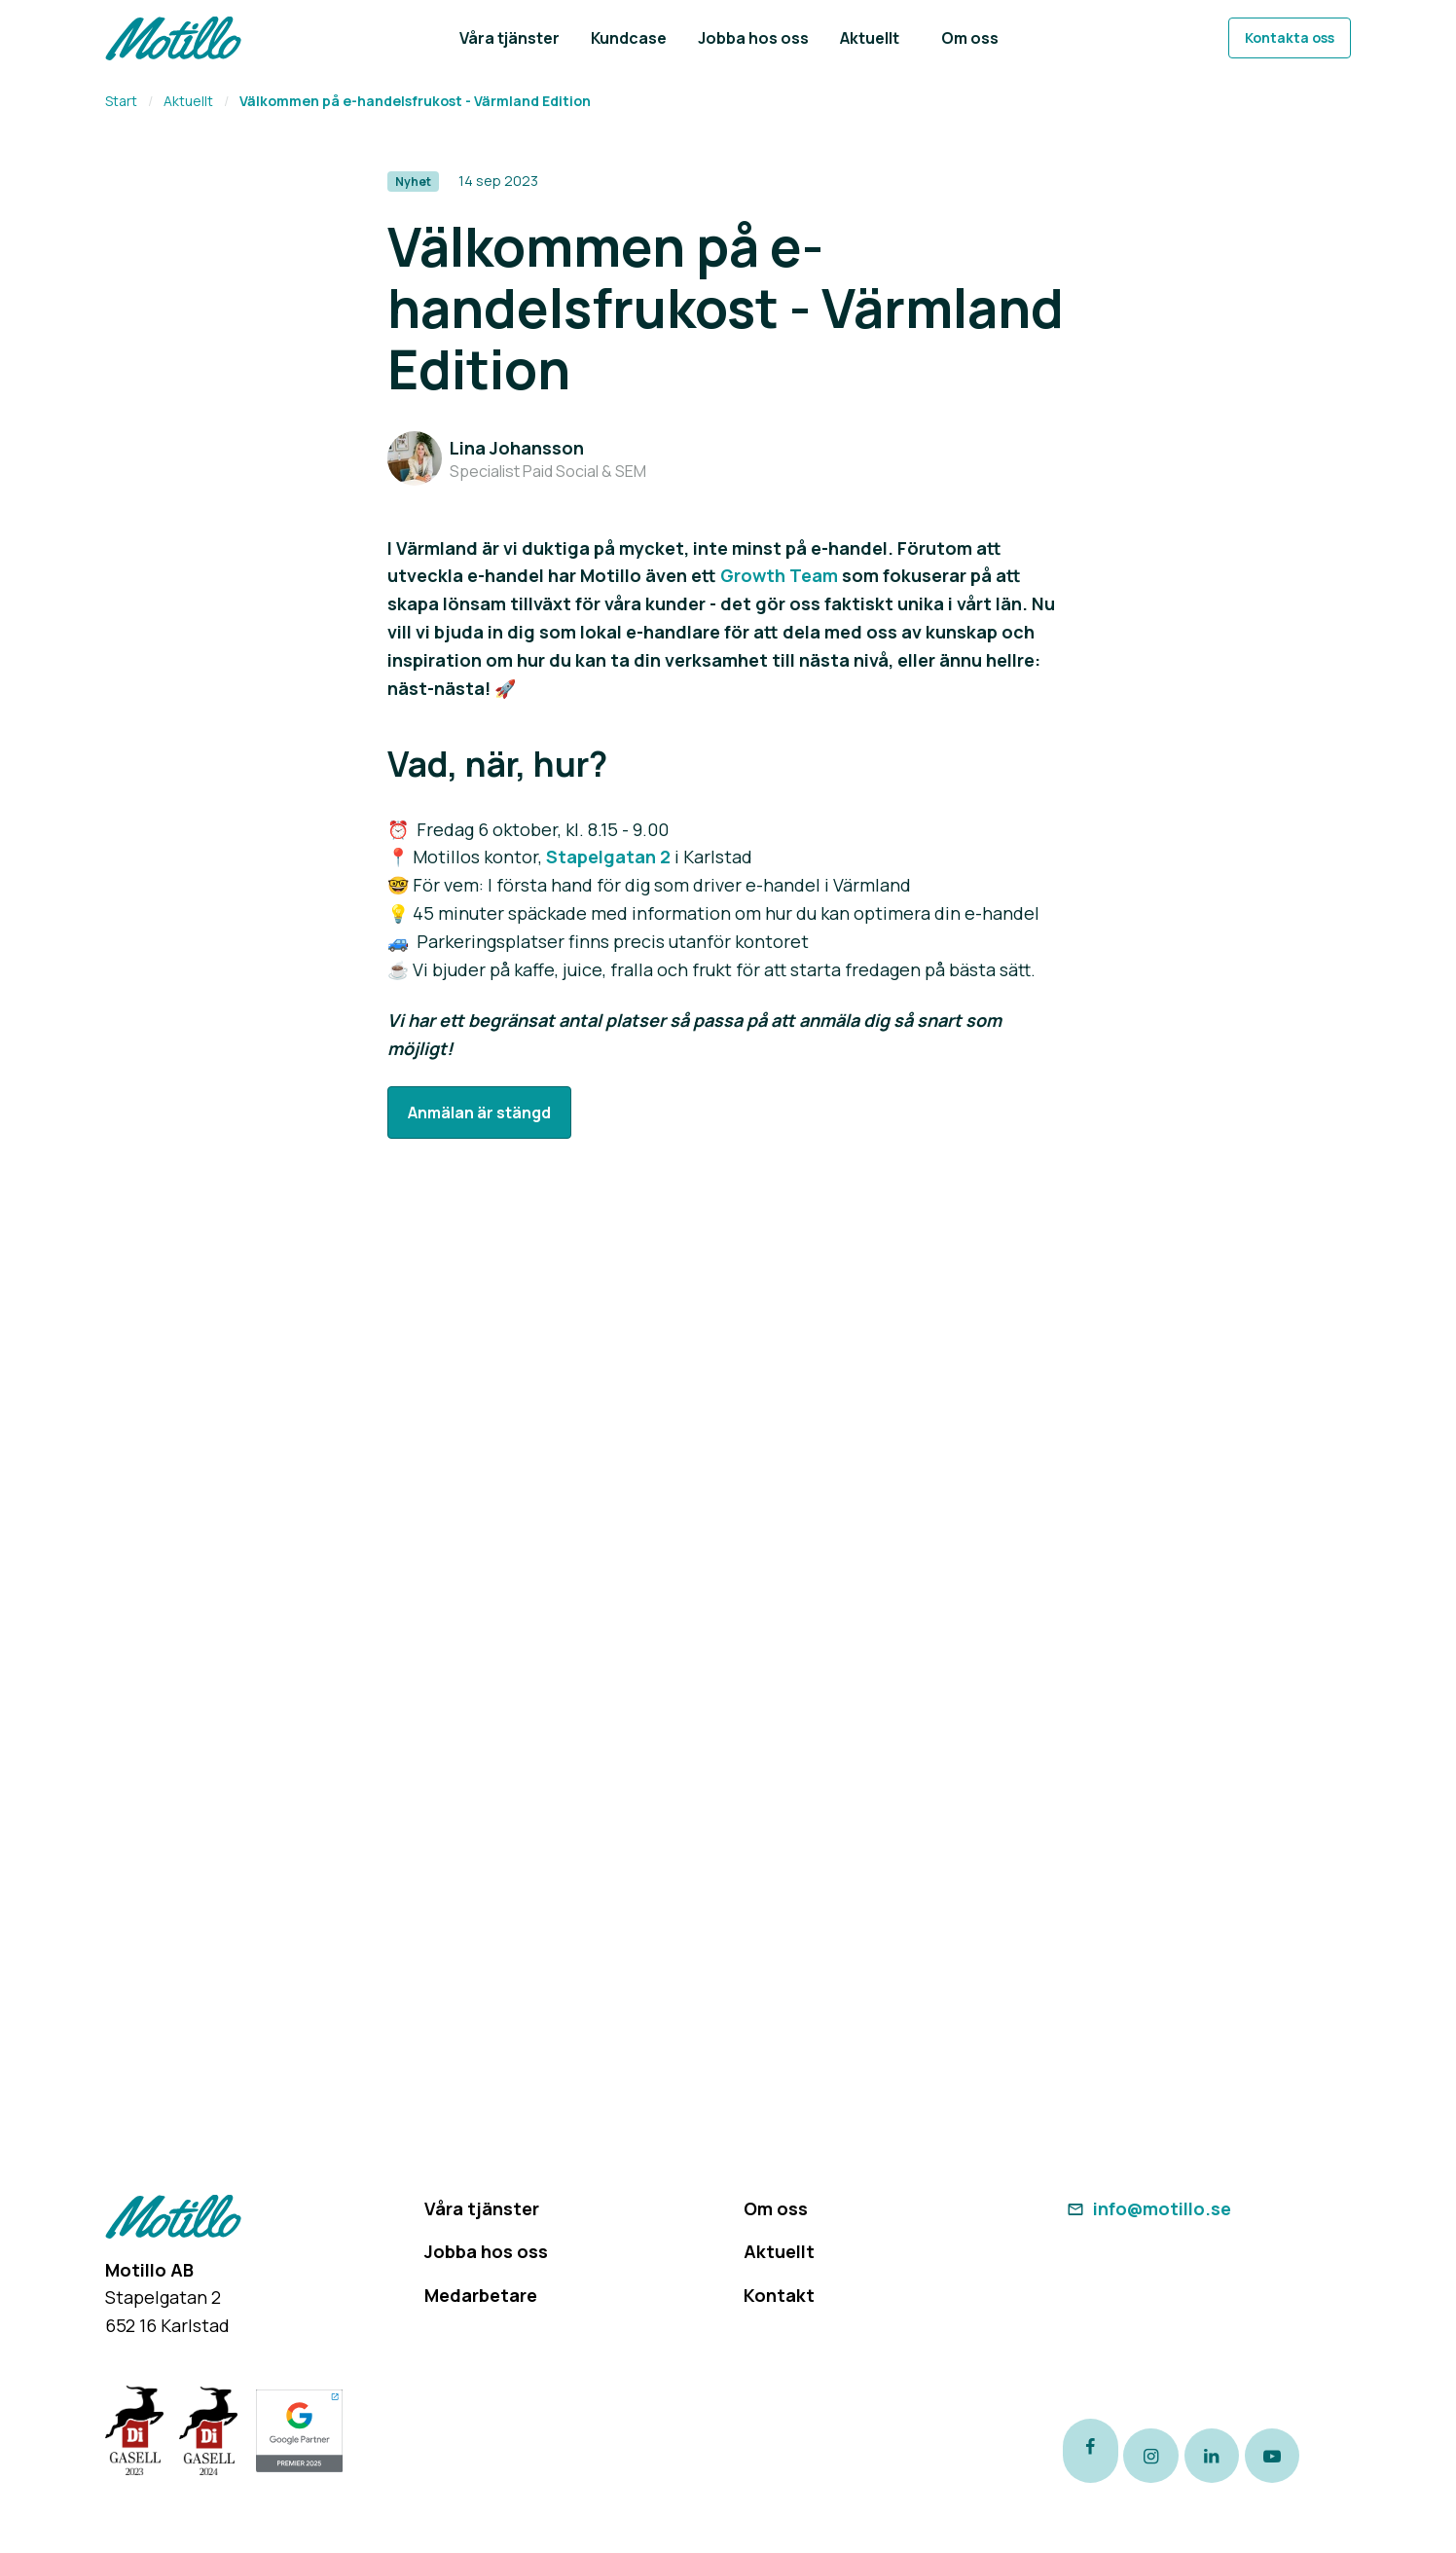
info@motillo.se (1147, 2208)
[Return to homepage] (173, 38)
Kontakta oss (1289, 37)
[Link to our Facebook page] (1092, 2454)
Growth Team (779, 575)
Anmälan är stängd (479, 1112)
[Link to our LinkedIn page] (1241, 2454)
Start (121, 100)
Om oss (776, 2208)
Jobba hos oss (486, 2251)
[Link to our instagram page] (1166, 2454)
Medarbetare (480, 2295)
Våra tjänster (481, 2208)
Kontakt (779, 2295)
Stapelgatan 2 (608, 856)
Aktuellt (188, 100)
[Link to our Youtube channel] (1315, 2454)
